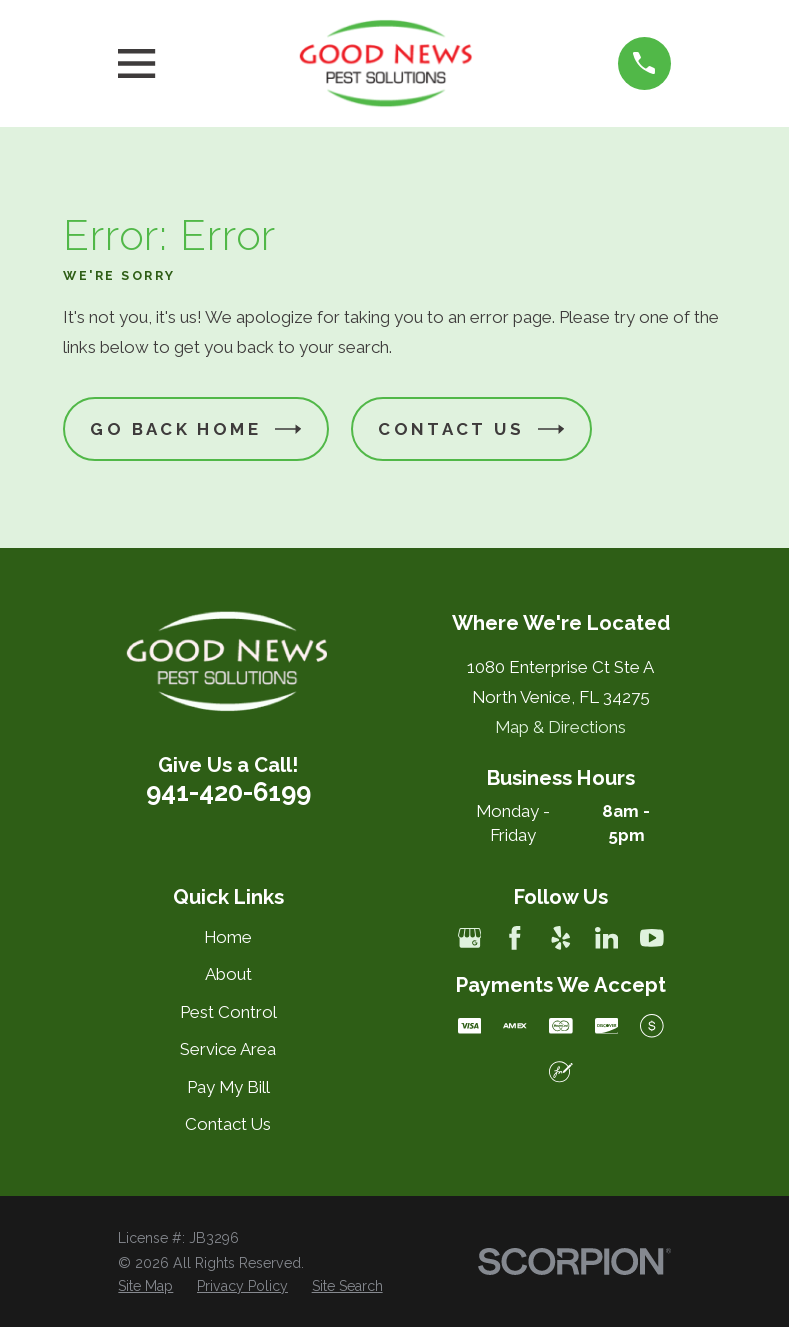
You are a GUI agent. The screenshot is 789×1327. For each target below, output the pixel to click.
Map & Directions (560, 727)
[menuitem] (145, 1287)
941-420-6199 (228, 792)
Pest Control (228, 1012)
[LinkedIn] (607, 938)
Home (228, 937)
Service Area (228, 1049)
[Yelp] (561, 938)
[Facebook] (515, 938)
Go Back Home (195, 429)
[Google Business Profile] (470, 938)
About (228, 974)
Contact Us (471, 429)
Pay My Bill (228, 1087)
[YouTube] (652, 938)
